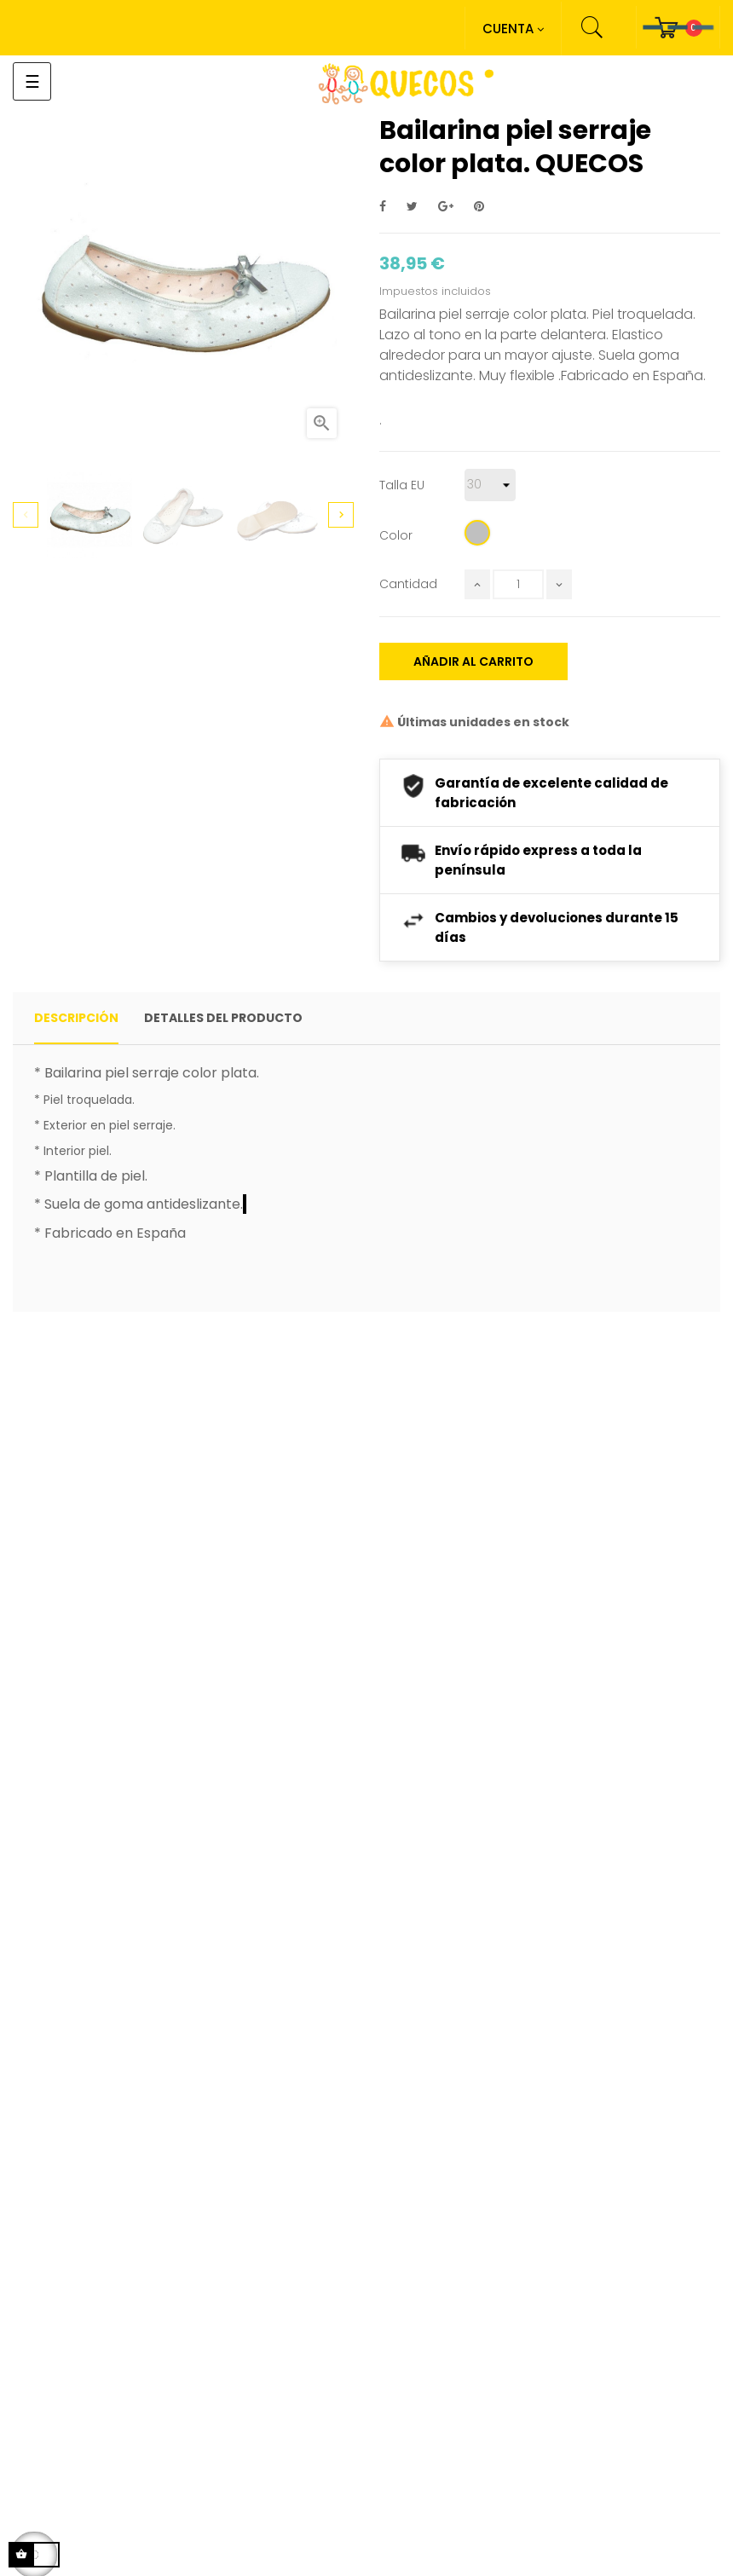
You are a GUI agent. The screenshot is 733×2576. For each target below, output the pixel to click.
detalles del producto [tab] (223, 1017)
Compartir (382, 207)
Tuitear (412, 207)
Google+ (445, 207)
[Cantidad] (518, 584)
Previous (25, 515)
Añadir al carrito (473, 661)
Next (341, 515)
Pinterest (479, 207)
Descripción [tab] (76, 1017)
